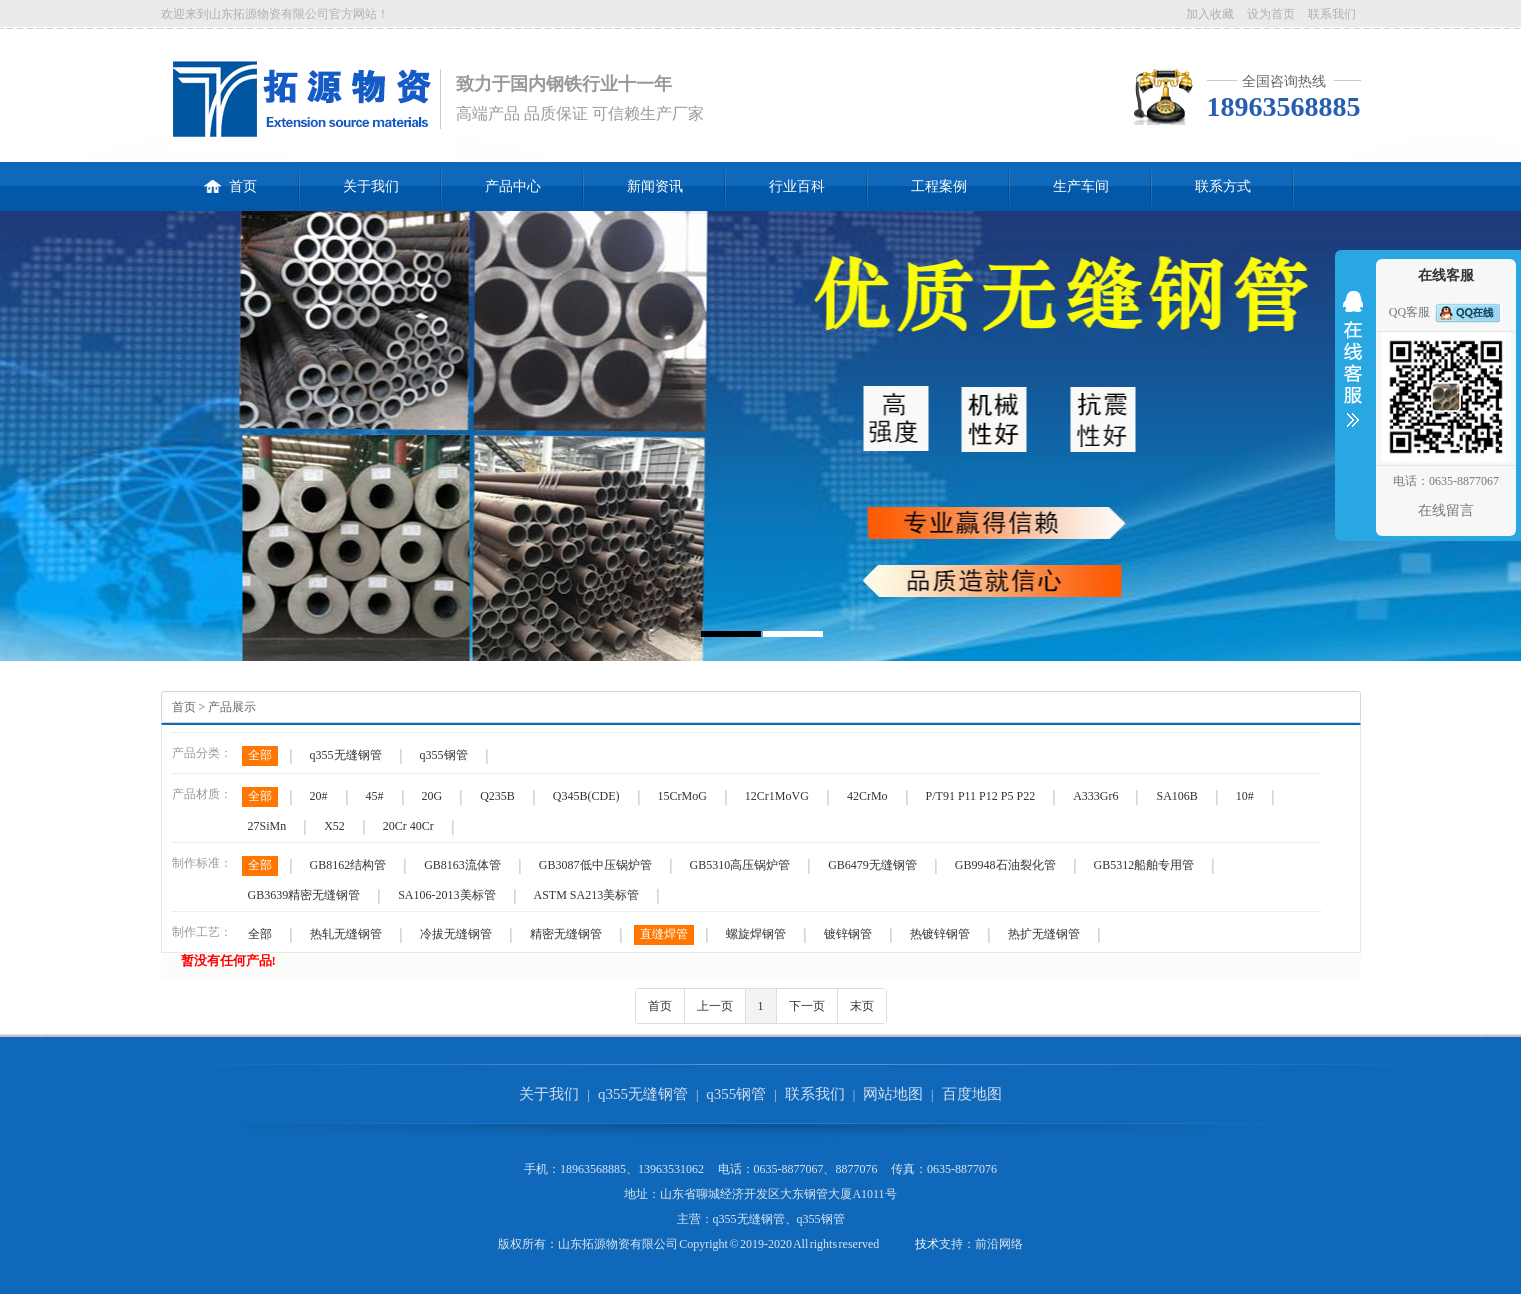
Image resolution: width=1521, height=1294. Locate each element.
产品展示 (232, 707)
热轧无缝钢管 (346, 934)
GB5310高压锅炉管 (740, 865)
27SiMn (267, 826)
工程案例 (939, 186)
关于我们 (371, 186)
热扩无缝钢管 (1044, 934)
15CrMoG (682, 796)
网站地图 (893, 1094)
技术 (927, 1244)
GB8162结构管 (348, 865)
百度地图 (972, 1094)
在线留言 (1446, 510)
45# (375, 796)
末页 (862, 1006)
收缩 (1353, 372)
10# (1245, 796)
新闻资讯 (655, 186)
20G (432, 796)
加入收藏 (1210, 14)
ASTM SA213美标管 (587, 895)
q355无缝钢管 (346, 755)
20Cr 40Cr (408, 826)
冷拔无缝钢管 (456, 934)
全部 (260, 755)
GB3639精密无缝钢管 (304, 895)
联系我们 (1332, 14)
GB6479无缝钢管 (872, 865)
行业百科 (797, 186)
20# (319, 796)
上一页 (715, 1006)
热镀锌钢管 (940, 934)
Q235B (497, 796)
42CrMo (867, 796)
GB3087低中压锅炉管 (595, 865)
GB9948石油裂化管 (1005, 865)
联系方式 (1223, 186)
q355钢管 (444, 755)
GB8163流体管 (462, 865)
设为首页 (1271, 14)
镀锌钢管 (848, 934)
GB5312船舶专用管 (1144, 865)
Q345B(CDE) (586, 796)
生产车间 (1081, 186)
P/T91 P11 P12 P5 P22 (981, 796)
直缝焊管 (664, 934)
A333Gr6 (1095, 796)
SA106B (1176, 796)
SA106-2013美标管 (446, 895)
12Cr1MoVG (777, 796)
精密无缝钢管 (566, 934)
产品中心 (513, 186)
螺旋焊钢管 (756, 934)
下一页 (807, 1006)
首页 (230, 178)
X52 (334, 826)
